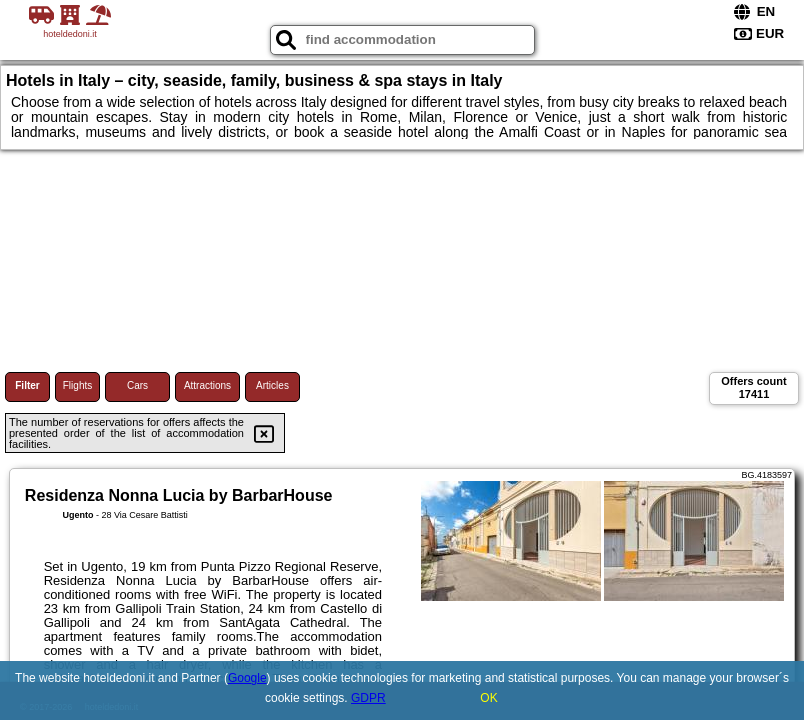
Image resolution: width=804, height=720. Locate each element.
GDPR (368, 698)
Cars (137, 385)
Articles (272, 385)
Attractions (207, 385)
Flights (77, 385)
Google (247, 678)
